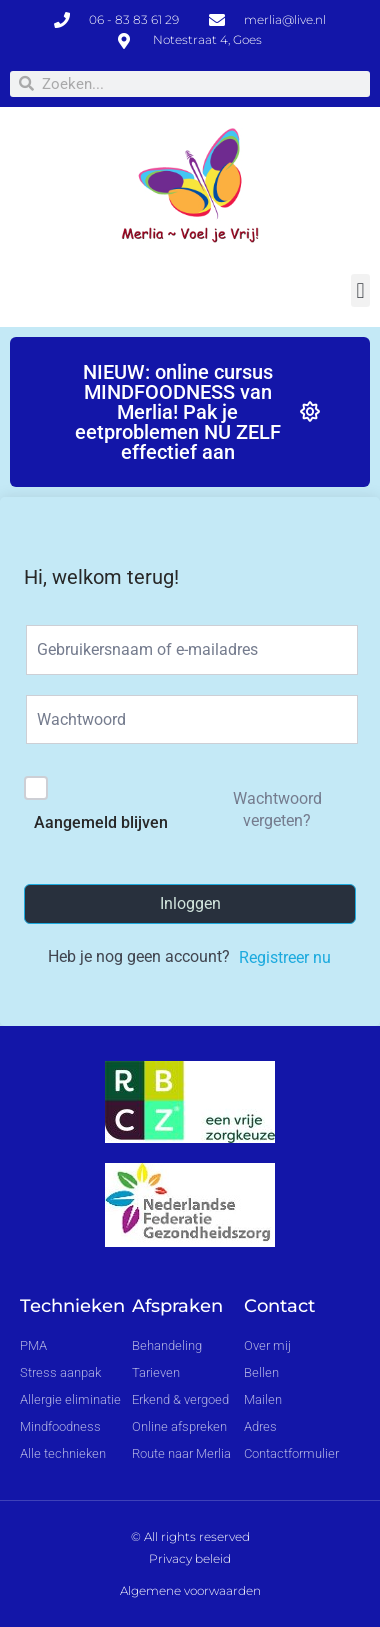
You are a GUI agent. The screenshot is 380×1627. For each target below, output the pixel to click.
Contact (279, 1306)
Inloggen (190, 903)
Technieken (72, 1306)
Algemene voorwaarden (190, 1590)
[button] (360, 290)
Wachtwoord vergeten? (277, 809)
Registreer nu (285, 957)
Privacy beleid (190, 1558)
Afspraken (177, 1306)
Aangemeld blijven (101, 822)
